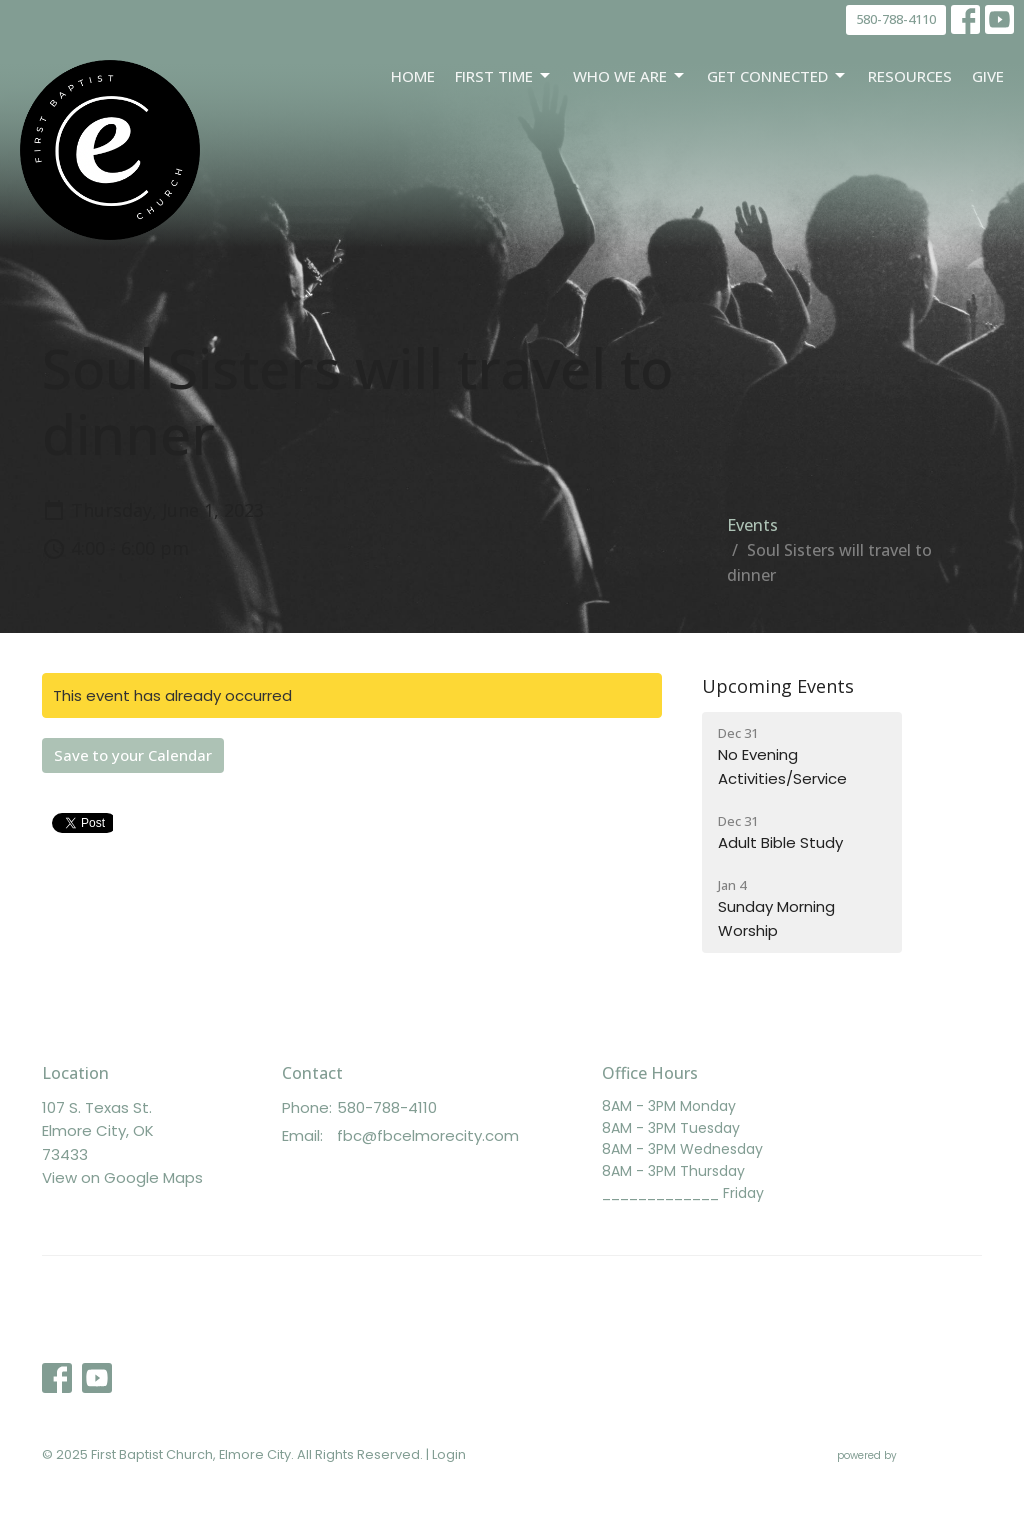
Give (988, 76)
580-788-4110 (896, 19)
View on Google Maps (122, 1177)
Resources (910, 76)
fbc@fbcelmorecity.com (428, 1135)
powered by (909, 1455)
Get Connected (777, 76)
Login (449, 1454)
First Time (504, 76)
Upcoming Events (778, 686)
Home (413, 76)
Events (752, 525)
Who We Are (630, 76)
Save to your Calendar (133, 755)
